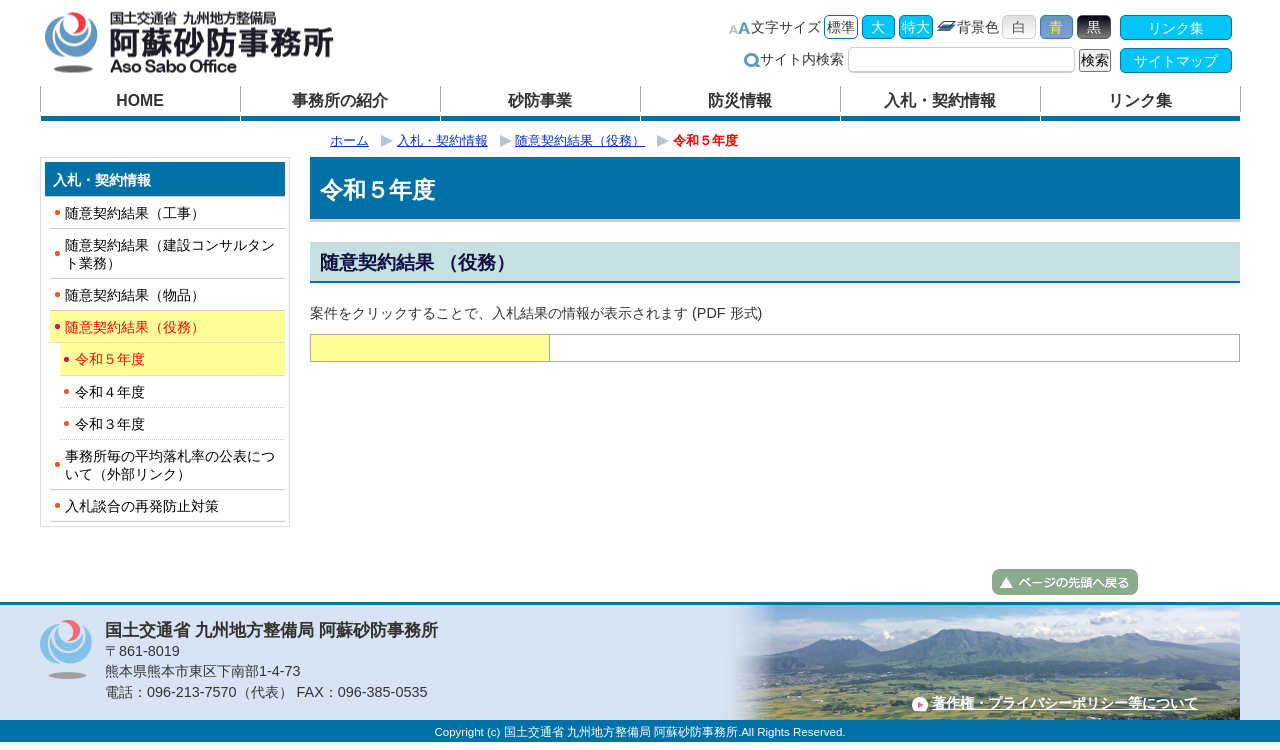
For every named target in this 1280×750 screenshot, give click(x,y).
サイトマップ (1176, 61)
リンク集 (1176, 28)
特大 (916, 27)
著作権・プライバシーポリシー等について (1065, 703)
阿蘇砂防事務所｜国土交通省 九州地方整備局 (215, 42)
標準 (841, 27)
